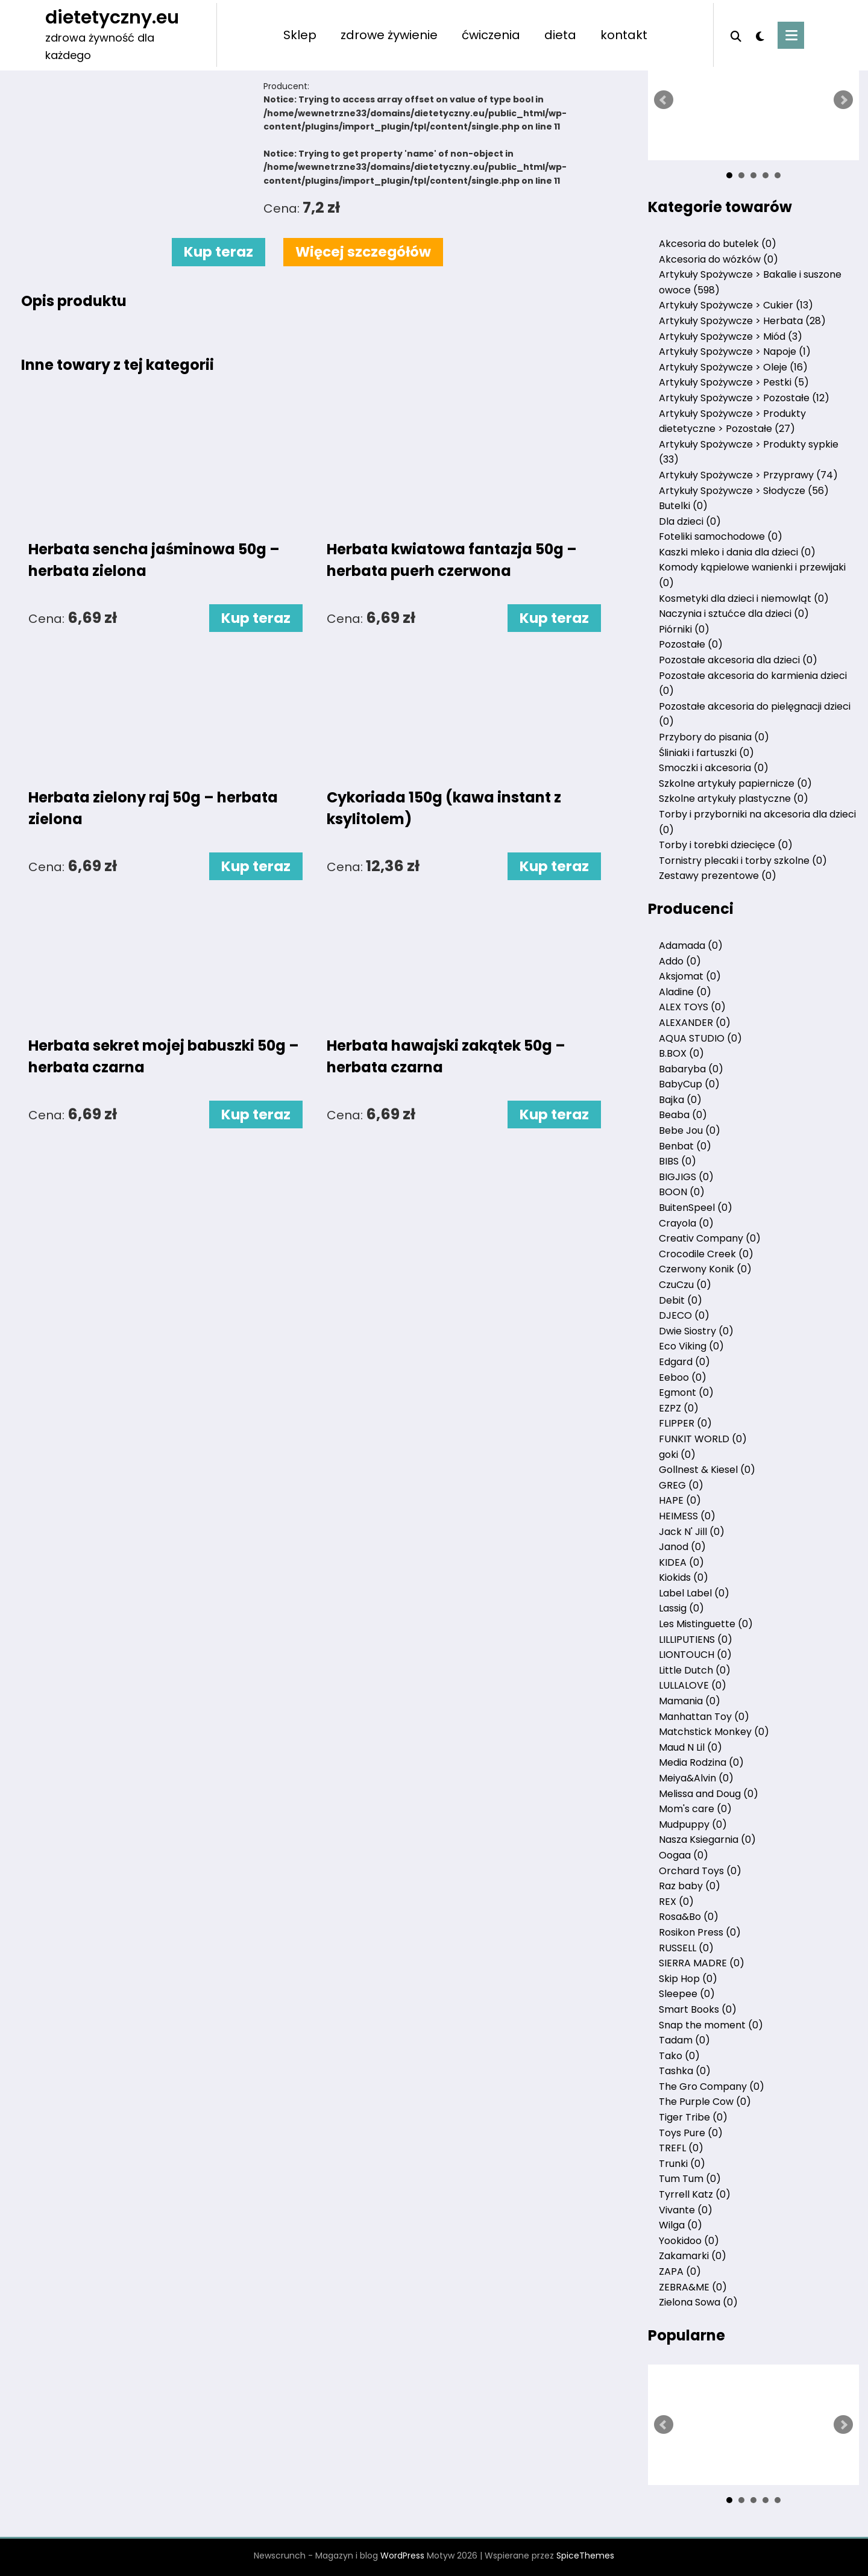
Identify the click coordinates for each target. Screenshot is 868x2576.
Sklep (299, 35)
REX (676, 1902)
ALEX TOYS (692, 1007)
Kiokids (683, 1577)
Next (843, 100)
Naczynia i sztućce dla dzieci (734, 614)
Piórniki (684, 629)
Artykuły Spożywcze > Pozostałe (744, 398)
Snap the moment (711, 2025)
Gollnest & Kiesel (707, 1470)
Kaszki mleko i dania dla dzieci (737, 552)
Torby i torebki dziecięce (726, 845)
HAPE (680, 1500)
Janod (682, 1547)
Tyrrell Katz (695, 2194)
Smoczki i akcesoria (714, 768)
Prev (663, 100)
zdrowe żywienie (389, 35)
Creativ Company (710, 1238)
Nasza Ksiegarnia (707, 1839)
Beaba (683, 1115)
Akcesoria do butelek (717, 244)
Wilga (680, 2225)
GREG (681, 1485)
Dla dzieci (690, 521)
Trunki (682, 2164)
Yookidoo (689, 2241)
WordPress (402, 2555)
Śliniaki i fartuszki (706, 753)
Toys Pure (691, 2133)
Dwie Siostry (696, 1331)
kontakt (623, 35)
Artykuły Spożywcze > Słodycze (744, 491)
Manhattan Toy (704, 1717)
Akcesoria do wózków (718, 259)
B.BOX (681, 1053)
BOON (682, 1192)
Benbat (685, 1146)
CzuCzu (685, 1285)
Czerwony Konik (705, 1269)
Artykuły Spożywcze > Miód (730, 336)
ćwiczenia (491, 35)
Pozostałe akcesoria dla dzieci (738, 660)
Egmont (686, 1392)
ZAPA (680, 2271)
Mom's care (695, 1809)
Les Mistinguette (706, 1624)
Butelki (683, 506)
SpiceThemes (585, 2555)
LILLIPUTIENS (695, 1639)
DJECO (684, 1315)
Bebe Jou (689, 1130)
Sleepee (687, 1994)
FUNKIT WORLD (703, 1439)
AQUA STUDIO (700, 1038)
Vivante (685, 2210)
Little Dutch (695, 1670)
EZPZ (679, 1408)
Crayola (686, 1223)
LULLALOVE (692, 1685)
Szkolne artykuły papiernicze (735, 783)
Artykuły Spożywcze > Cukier (736, 305)
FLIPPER (685, 1423)
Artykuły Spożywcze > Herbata (742, 321)
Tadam (684, 2040)
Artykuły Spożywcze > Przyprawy (748, 475)
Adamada (691, 945)
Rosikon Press (700, 1932)
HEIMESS (687, 1516)
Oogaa (683, 1855)
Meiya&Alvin (696, 1778)
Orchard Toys (700, 1871)
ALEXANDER (695, 1023)
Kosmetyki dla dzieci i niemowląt (744, 598)
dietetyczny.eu (112, 17)
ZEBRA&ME (693, 2287)
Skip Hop (688, 1979)
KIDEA (681, 1562)
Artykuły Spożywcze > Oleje (733, 367)
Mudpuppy (693, 1824)
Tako (679, 2056)
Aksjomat (690, 976)
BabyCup (689, 1084)
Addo (680, 961)
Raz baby (689, 1886)
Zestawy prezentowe (717, 876)
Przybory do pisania (714, 737)
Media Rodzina (701, 1762)
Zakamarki (692, 2256)
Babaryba (691, 1069)
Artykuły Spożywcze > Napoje (735, 351)
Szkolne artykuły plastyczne (733, 798)
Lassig (681, 1608)
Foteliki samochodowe (720, 536)
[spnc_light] (759, 35)
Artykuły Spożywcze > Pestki (734, 382)
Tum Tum (690, 2179)
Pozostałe (691, 644)
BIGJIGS (686, 1177)
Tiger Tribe (693, 2117)
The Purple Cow (705, 2102)
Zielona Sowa (698, 2302)
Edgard (684, 1362)
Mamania (689, 1701)
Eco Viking (691, 1346)
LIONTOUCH (695, 1655)
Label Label (694, 1593)
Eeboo (682, 1377)
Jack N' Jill (692, 1532)
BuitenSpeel (695, 1208)
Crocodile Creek (706, 1254)
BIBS (677, 1161)
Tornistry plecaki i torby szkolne (743, 861)
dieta (560, 35)
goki (677, 1455)
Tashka (685, 2071)
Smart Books (698, 2009)
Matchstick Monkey (714, 1732)
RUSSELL (686, 1948)
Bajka (680, 1100)
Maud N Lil (690, 1747)
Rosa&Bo (689, 1917)
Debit (680, 1300)
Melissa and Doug (708, 1794)
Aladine (685, 992)
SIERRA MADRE (701, 1963)
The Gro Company (711, 2086)
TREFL (681, 2148)
